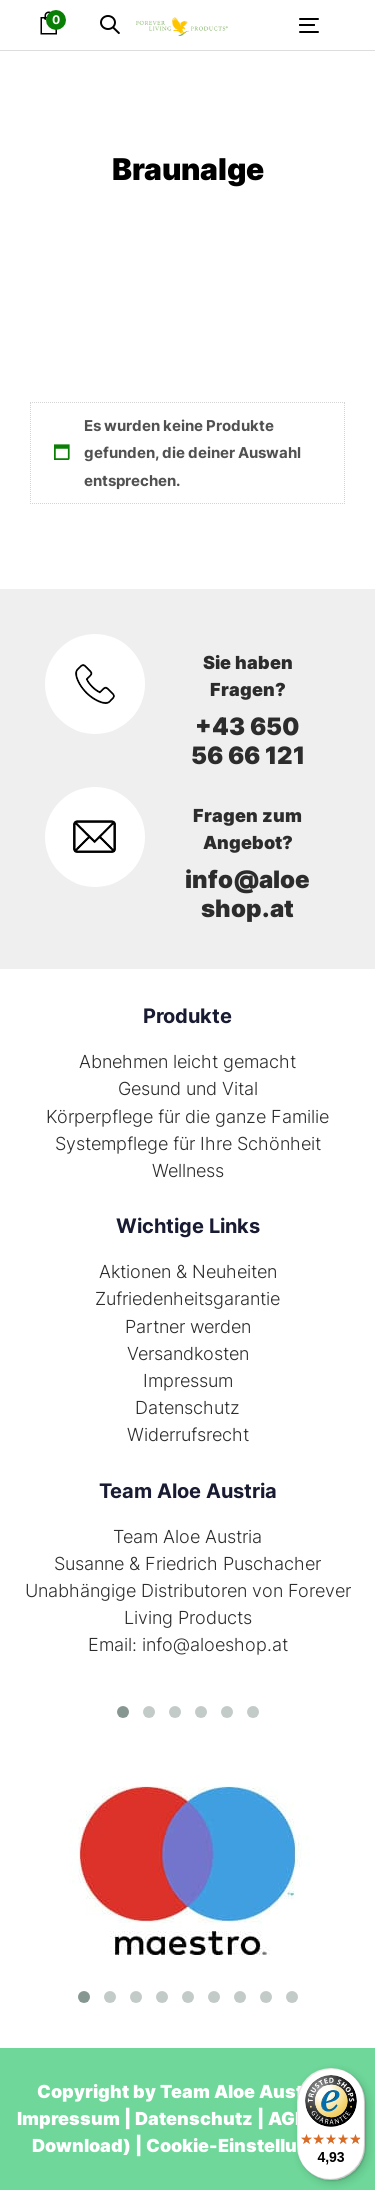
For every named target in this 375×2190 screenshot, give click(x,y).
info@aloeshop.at (247, 894)
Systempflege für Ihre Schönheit (188, 1143)
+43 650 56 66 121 (248, 741)
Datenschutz (187, 1407)
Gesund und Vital (188, 1088)
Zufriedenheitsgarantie (187, 1298)
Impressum (188, 1380)
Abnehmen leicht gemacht (187, 1061)
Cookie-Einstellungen (245, 2145)
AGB (287, 2118)
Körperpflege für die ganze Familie (187, 1116)
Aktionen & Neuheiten (188, 1271)
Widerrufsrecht (188, 1434)
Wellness (188, 1170)
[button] (110, 25)
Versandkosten (188, 1353)
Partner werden (188, 1326)
